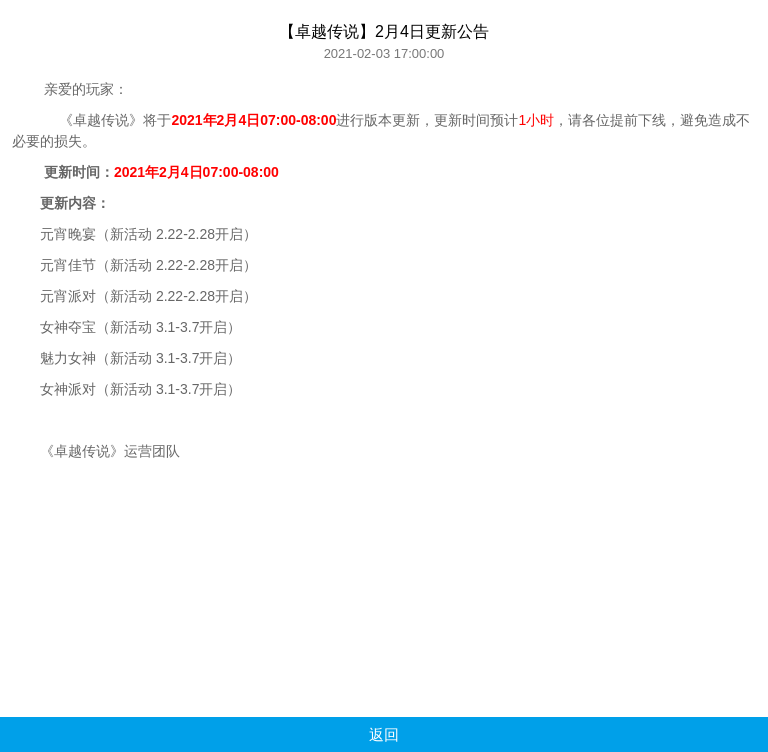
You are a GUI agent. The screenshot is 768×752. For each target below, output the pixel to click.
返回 (384, 734)
